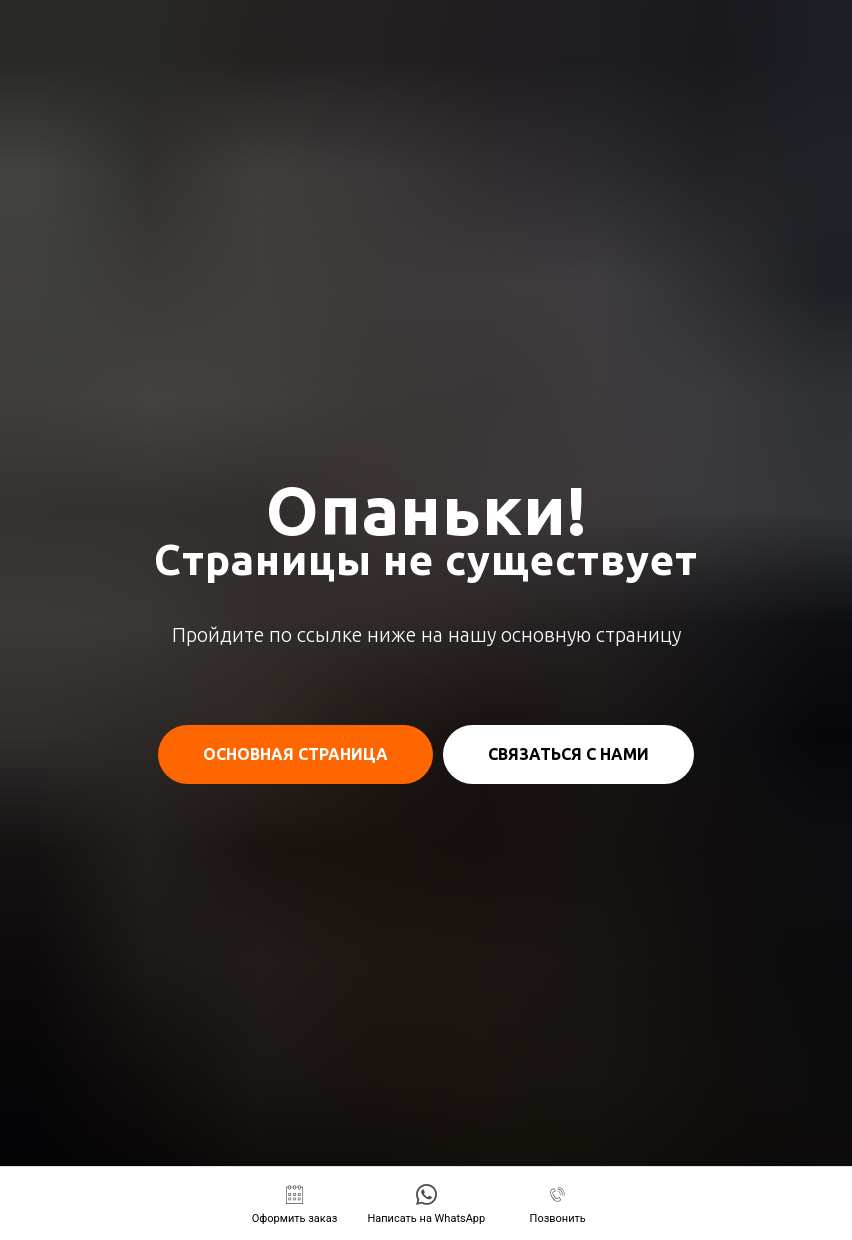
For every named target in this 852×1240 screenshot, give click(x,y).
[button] (295, 1204)
